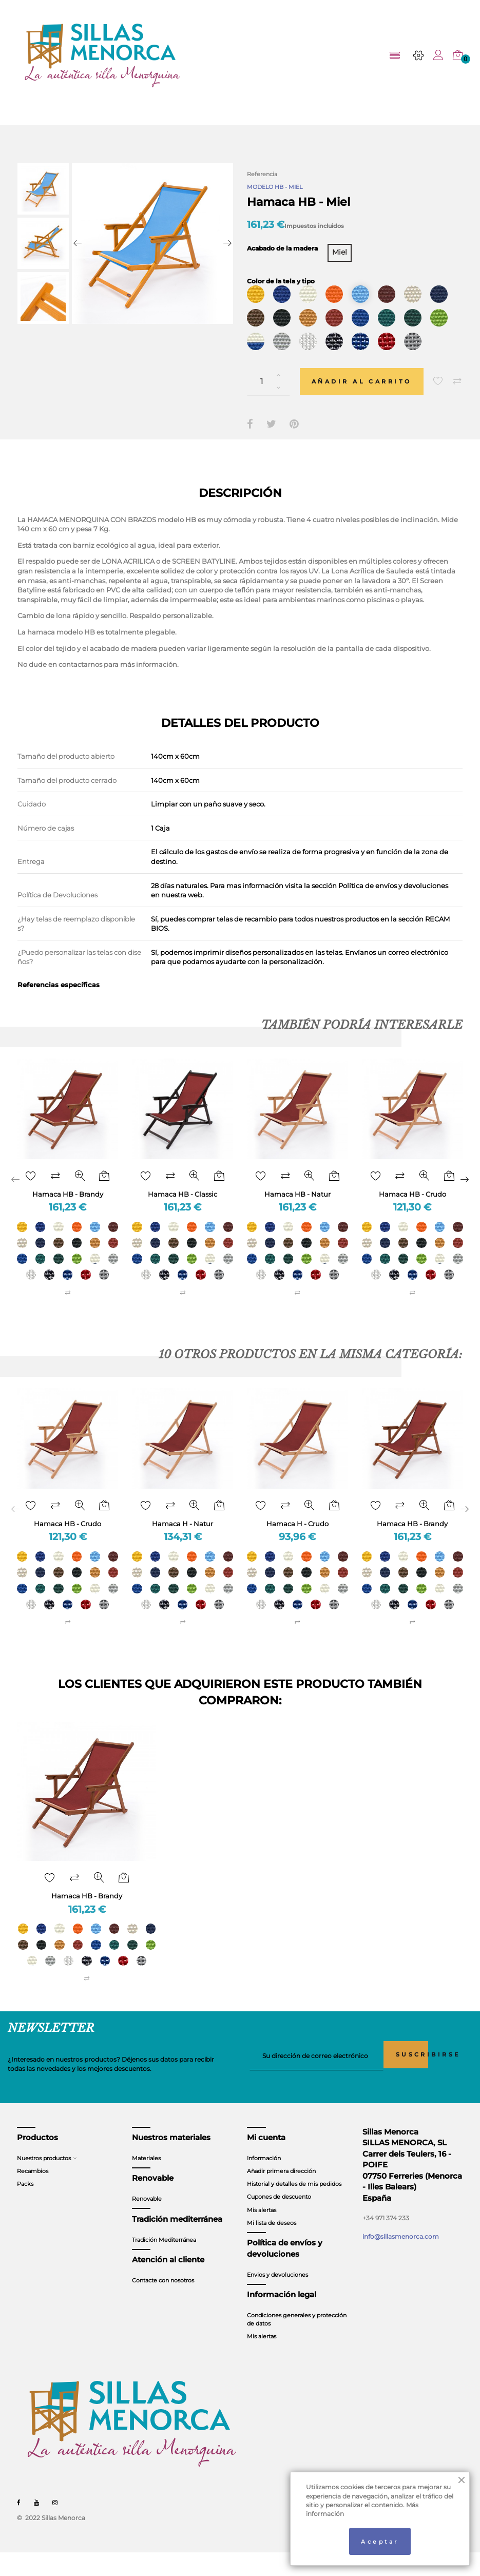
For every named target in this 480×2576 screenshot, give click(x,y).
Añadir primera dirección (281, 2194)
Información (264, 2181)
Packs (25, 2208)
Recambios (32, 2194)
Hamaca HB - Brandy (67, 1213)
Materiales (146, 2181)
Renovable (147, 2222)
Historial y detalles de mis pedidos (294, 2208)
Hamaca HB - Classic (182, 1213)
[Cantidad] (268, 400)
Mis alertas (261, 2233)
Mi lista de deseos (271, 2246)
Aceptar (380, 2540)
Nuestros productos (44, 2181)
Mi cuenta (266, 2161)
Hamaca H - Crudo (297, 1545)
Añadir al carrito (367, 400)
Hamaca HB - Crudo (412, 1213)
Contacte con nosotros (163, 2304)
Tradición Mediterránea (164, 2263)
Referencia (262, 174)
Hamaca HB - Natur (297, 1213)
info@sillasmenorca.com (400, 2260)
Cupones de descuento (279, 2220)
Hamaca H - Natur (182, 1545)
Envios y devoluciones (277, 2298)
